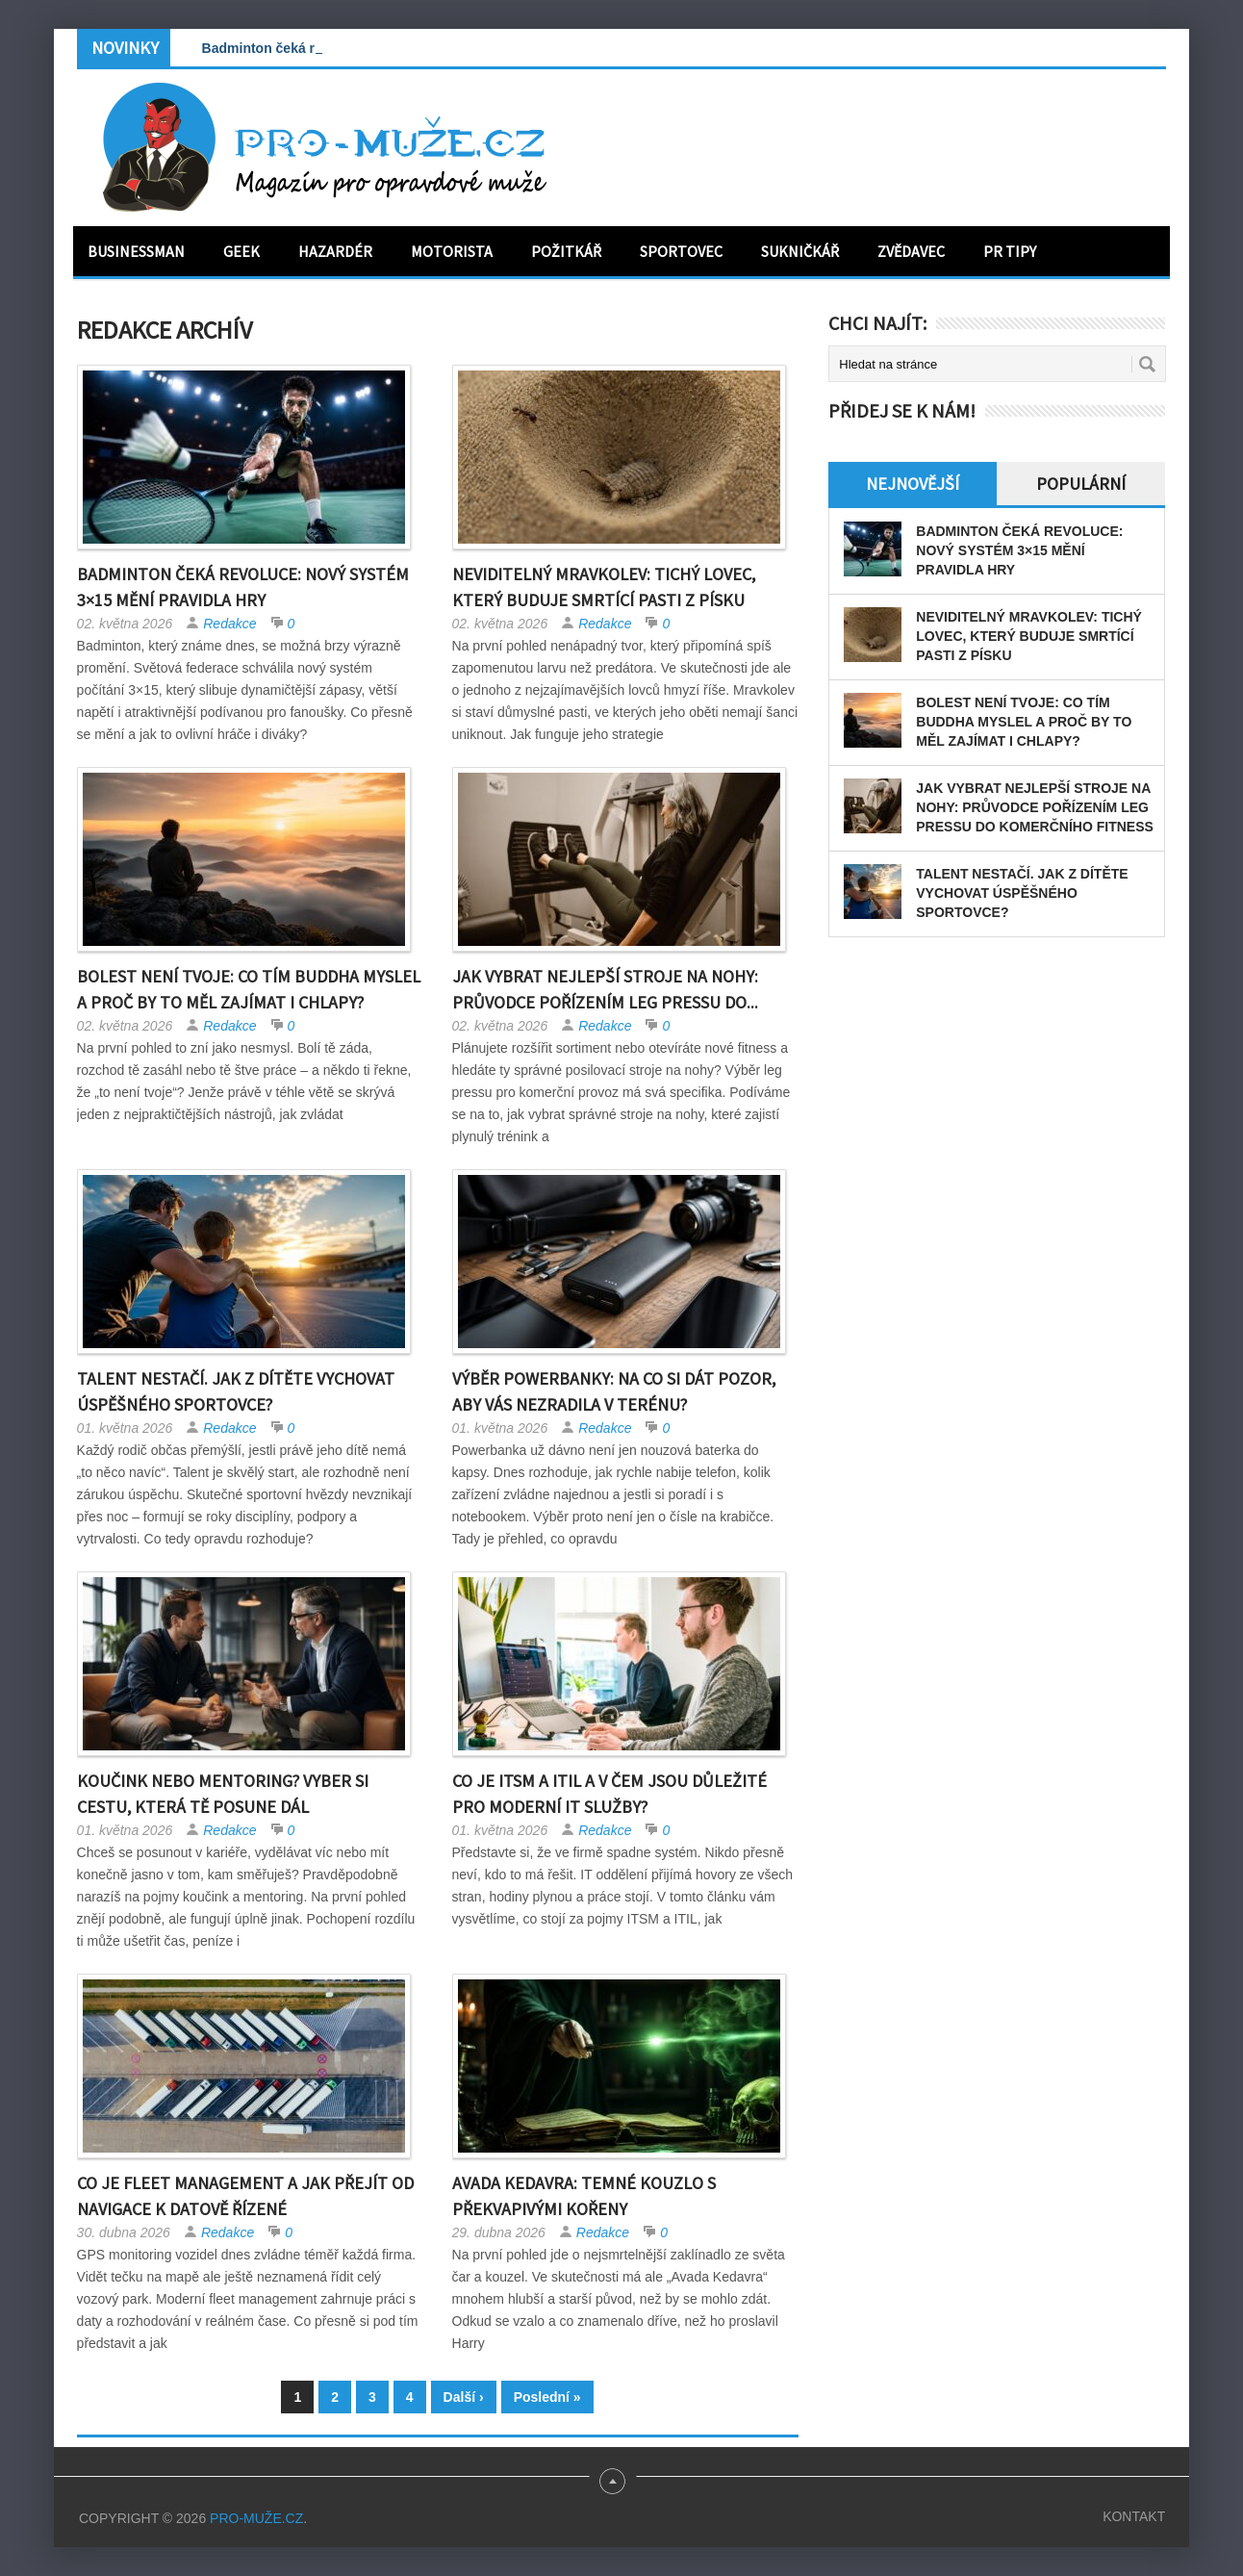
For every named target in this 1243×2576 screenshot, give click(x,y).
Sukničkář (800, 251)
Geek (241, 251)
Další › (464, 2397)
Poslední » (547, 2397)
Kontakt (1134, 2516)
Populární (1081, 483)
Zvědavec (911, 251)
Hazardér (335, 251)
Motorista (452, 251)
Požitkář (566, 251)
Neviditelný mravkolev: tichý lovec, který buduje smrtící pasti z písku (1029, 636)
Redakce (229, 623)
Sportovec (681, 251)
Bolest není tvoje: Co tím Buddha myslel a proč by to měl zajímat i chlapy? (1023, 722)
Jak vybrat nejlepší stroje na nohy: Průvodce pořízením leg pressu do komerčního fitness (1035, 807)
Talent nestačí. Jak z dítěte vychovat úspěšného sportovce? (1022, 893)
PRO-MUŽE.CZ (256, 2518)
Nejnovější (912, 483)
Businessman (136, 251)
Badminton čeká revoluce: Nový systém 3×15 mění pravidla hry (1019, 550)
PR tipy (1009, 251)
